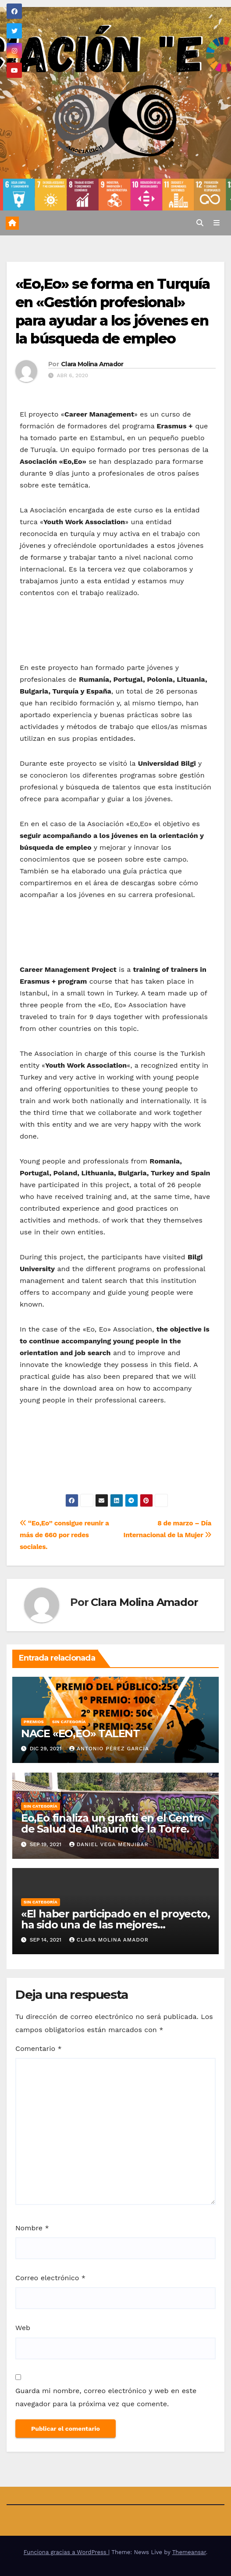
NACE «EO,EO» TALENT (80, 1733)
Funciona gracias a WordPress (66, 2552)
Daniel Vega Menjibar (109, 1844)
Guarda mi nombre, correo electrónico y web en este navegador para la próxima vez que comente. (105, 2397)
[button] (199, 223)
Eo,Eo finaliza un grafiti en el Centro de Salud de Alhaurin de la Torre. (112, 1823)
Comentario (38, 2048)
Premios (34, 1721)
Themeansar (189, 2552)
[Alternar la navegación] (216, 223)
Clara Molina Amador (92, 364)
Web (22, 2328)
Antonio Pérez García (109, 1748)
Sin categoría (69, 1721)
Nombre (32, 2228)
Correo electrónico (50, 2278)
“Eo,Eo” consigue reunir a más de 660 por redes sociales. (64, 1535)
